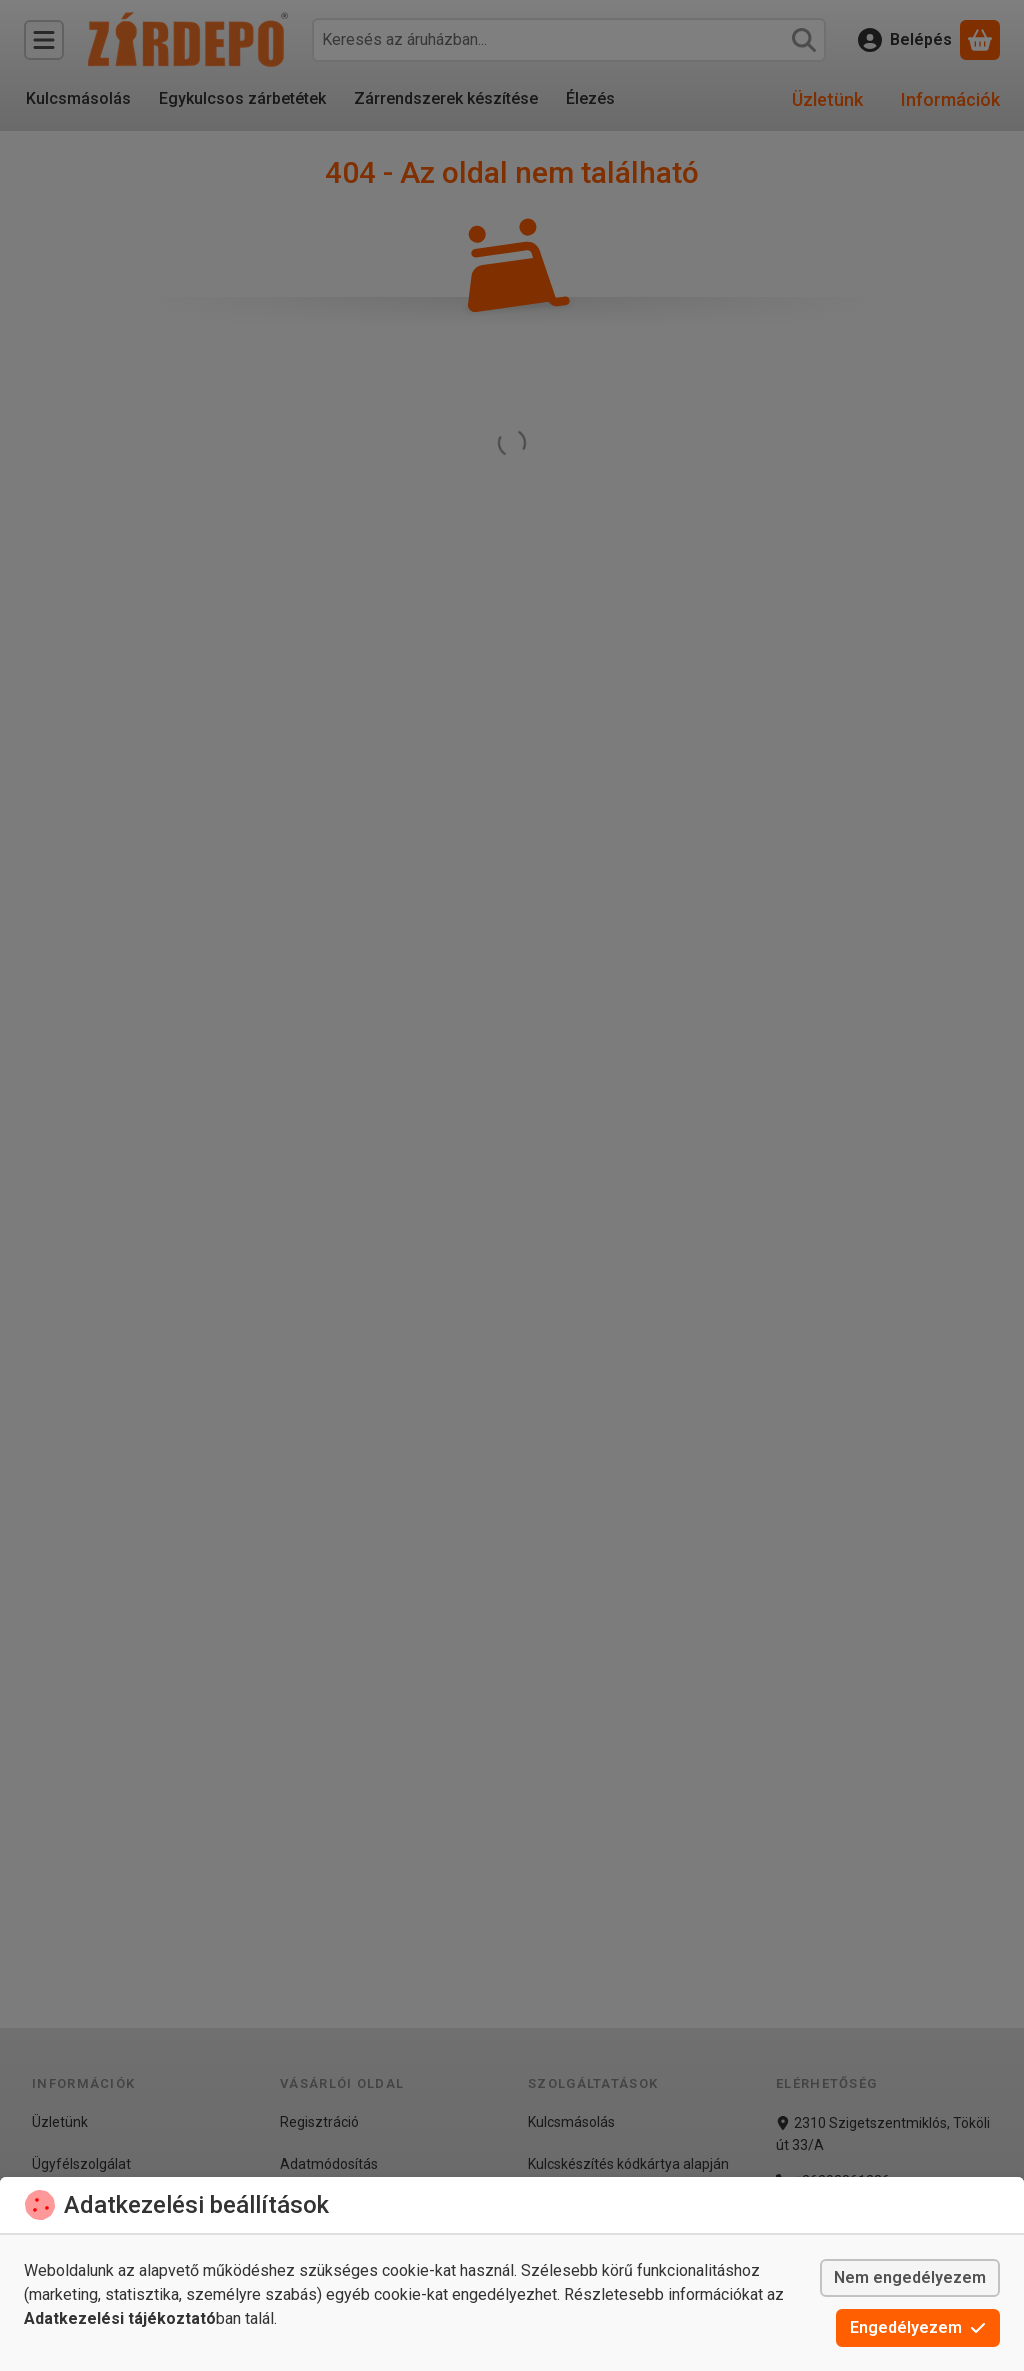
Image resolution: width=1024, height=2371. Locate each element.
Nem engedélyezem (910, 2277)
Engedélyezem (918, 2327)
